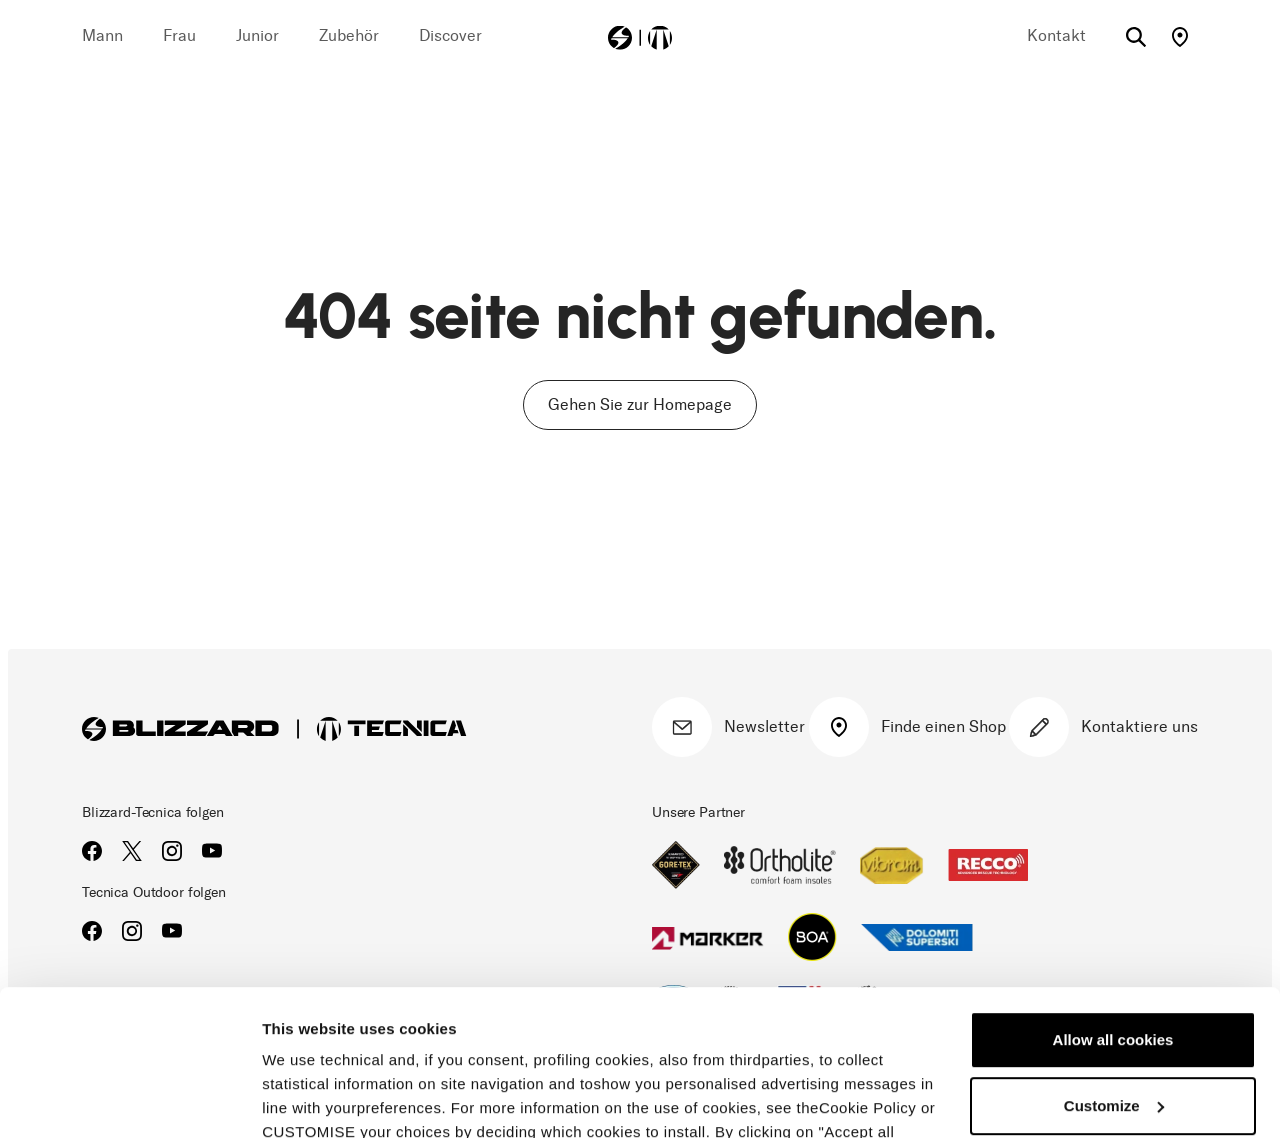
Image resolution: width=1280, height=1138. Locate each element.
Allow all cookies (1113, 903)
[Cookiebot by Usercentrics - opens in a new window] (129, 1099)
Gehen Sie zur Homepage (640, 404)
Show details (308, 1098)
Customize (1114, 968)
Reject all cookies (1113, 1034)
